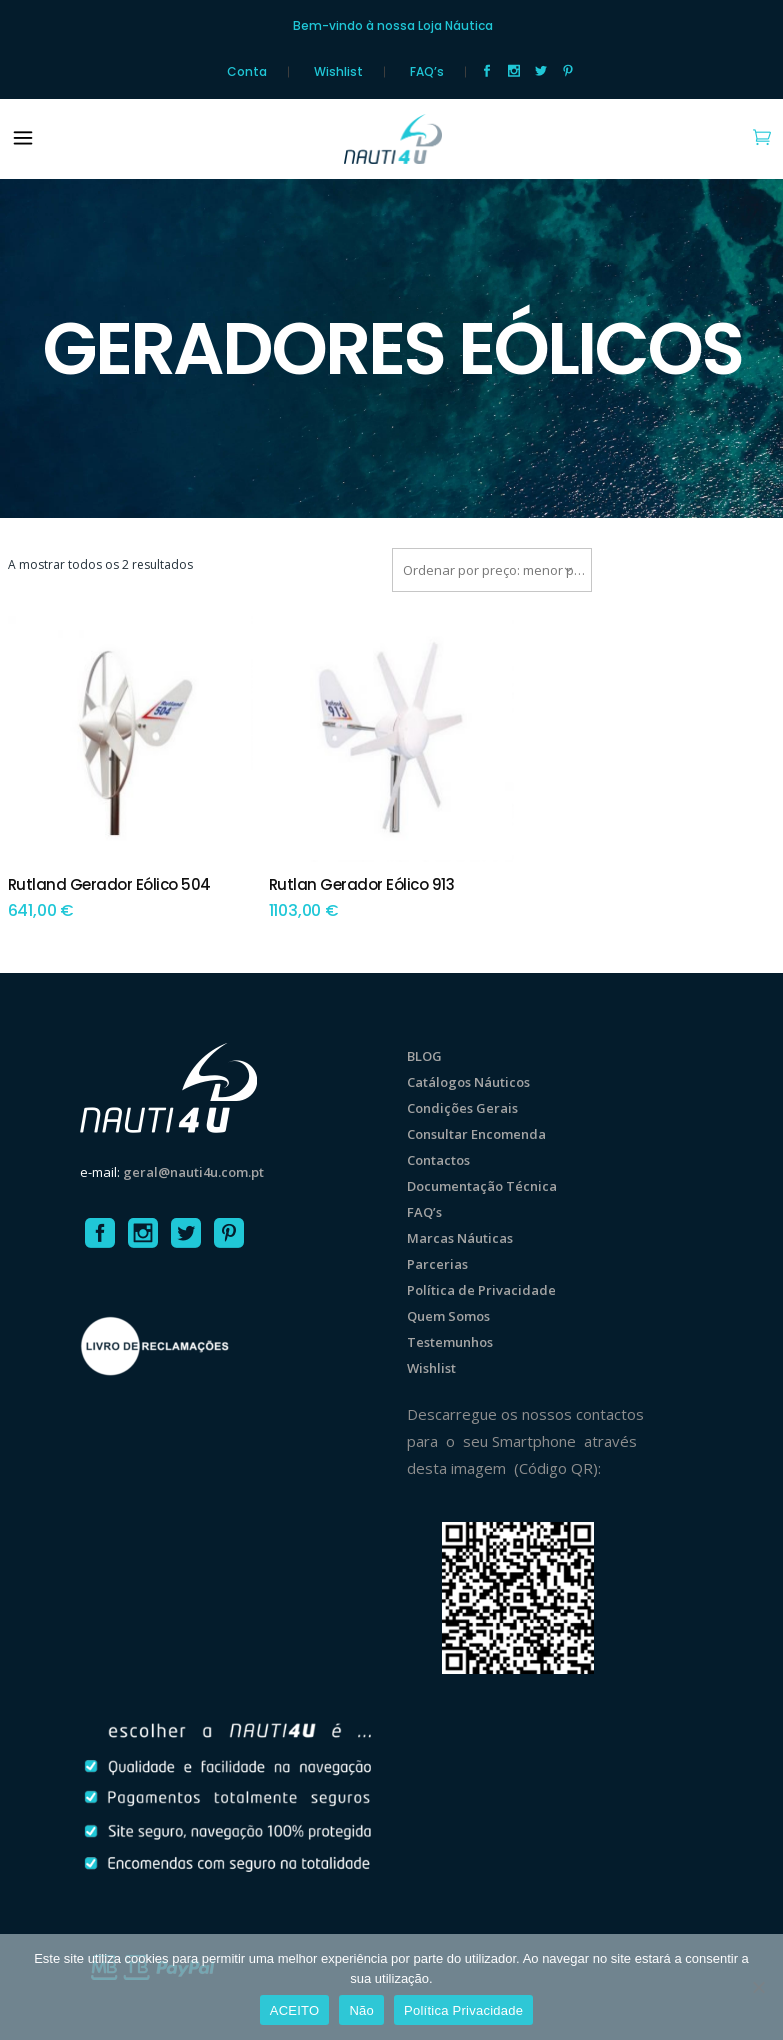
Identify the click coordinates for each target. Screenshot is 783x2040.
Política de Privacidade (481, 1290)
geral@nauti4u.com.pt (193, 1172)
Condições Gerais (462, 1108)
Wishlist (338, 72)
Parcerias (437, 1264)
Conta (247, 72)
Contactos (438, 1160)
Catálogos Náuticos (468, 1082)
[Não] (758, 1987)
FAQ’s (427, 72)
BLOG (424, 1056)
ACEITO (295, 2010)
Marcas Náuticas (460, 1238)
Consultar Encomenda (476, 1134)
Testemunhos (450, 1342)
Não (361, 2010)
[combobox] (492, 570)
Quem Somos (448, 1316)
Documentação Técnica (482, 1186)
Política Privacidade (463, 2010)
